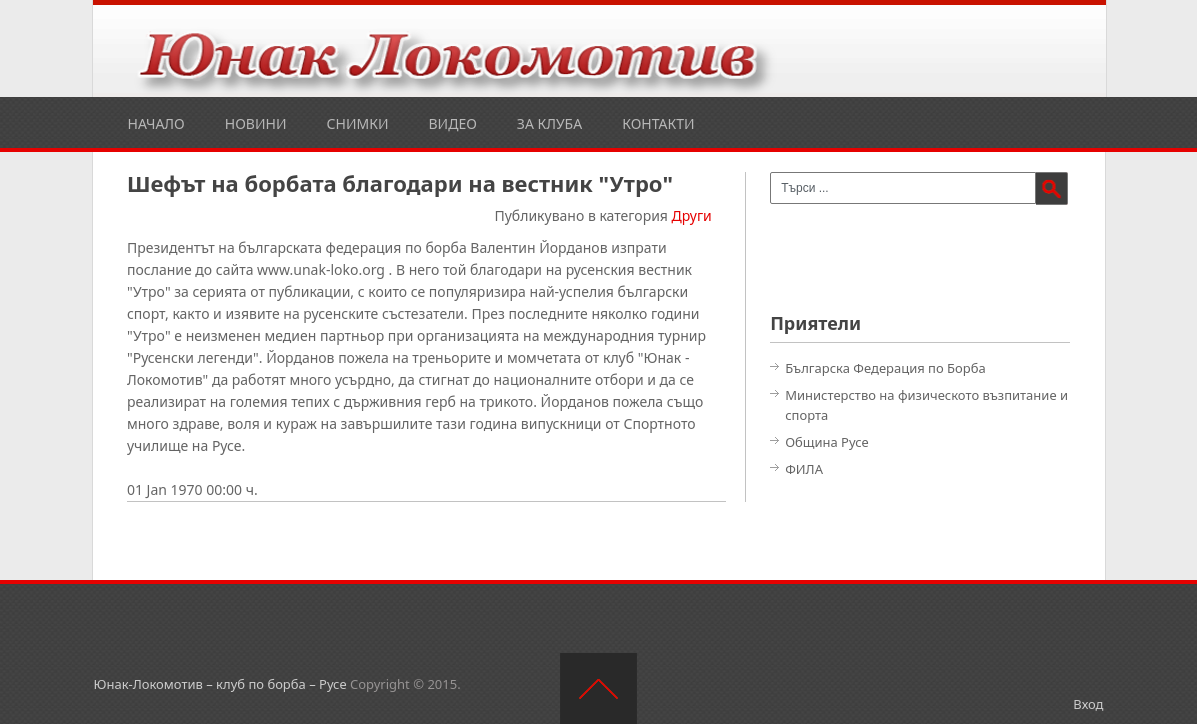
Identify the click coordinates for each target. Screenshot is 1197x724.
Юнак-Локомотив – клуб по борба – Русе (220, 684)
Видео (453, 123)
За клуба (549, 123)
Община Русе (827, 442)
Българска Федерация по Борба (885, 368)
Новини (256, 123)
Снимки (358, 123)
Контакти (658, 123)
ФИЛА (804, 469)
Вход (1088, 704)
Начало (156, 123)
